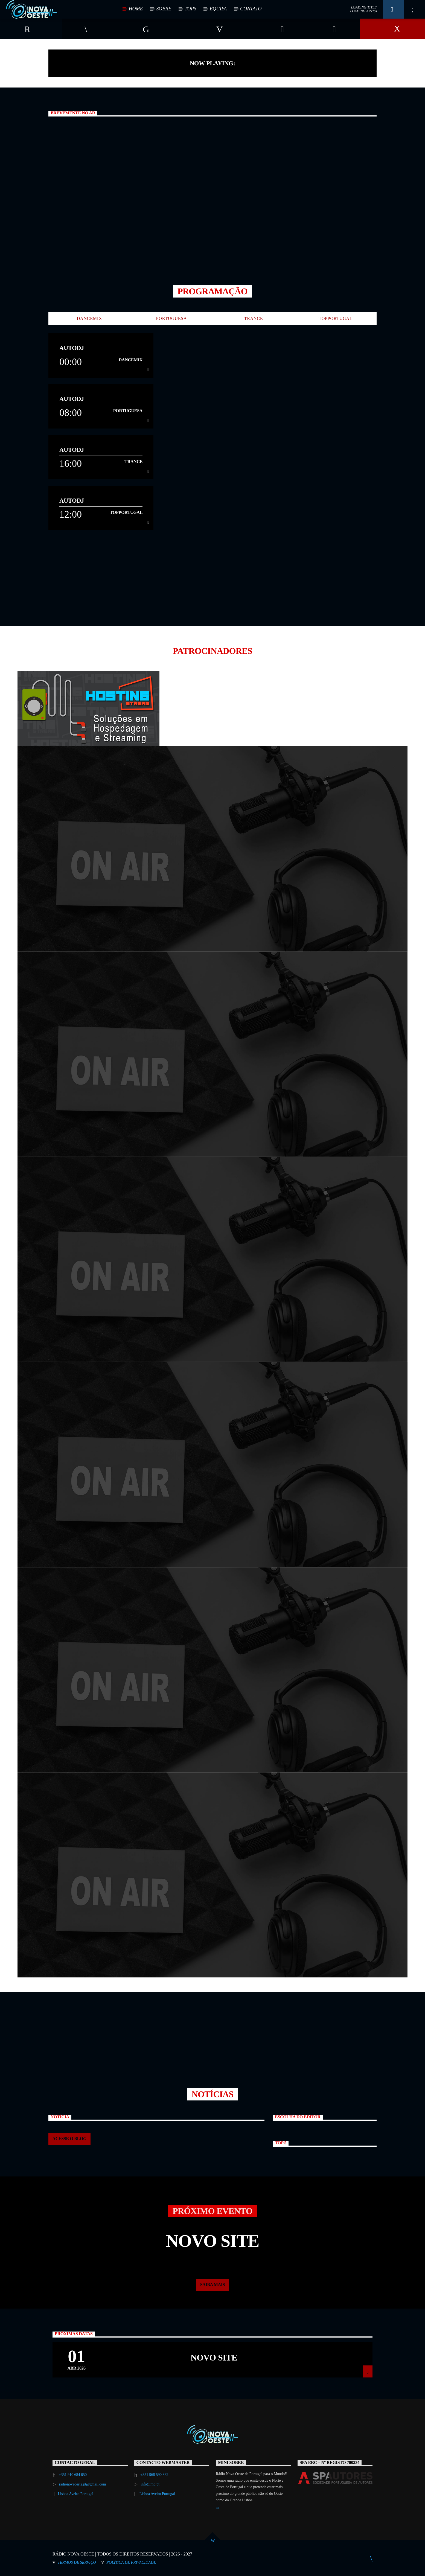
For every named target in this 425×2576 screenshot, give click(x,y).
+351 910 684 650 (73, 2475)
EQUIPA (218, 8)
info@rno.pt (150, 2484)
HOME (136, 8)
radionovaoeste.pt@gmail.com (82, 2484)
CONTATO (251, 8)
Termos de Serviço (77, 2562)
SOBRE (163, 8)
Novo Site (214, 2357)
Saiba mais (212, 2284)
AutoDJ (71, 348)
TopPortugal (335, 318)
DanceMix (89, 318)
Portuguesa (171, 318)
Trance (253, 318)
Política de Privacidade (131, 2562)
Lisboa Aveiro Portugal (75, 2494)
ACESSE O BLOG (69, 2138)
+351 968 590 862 (154, 2475)
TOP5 (190, 8)
